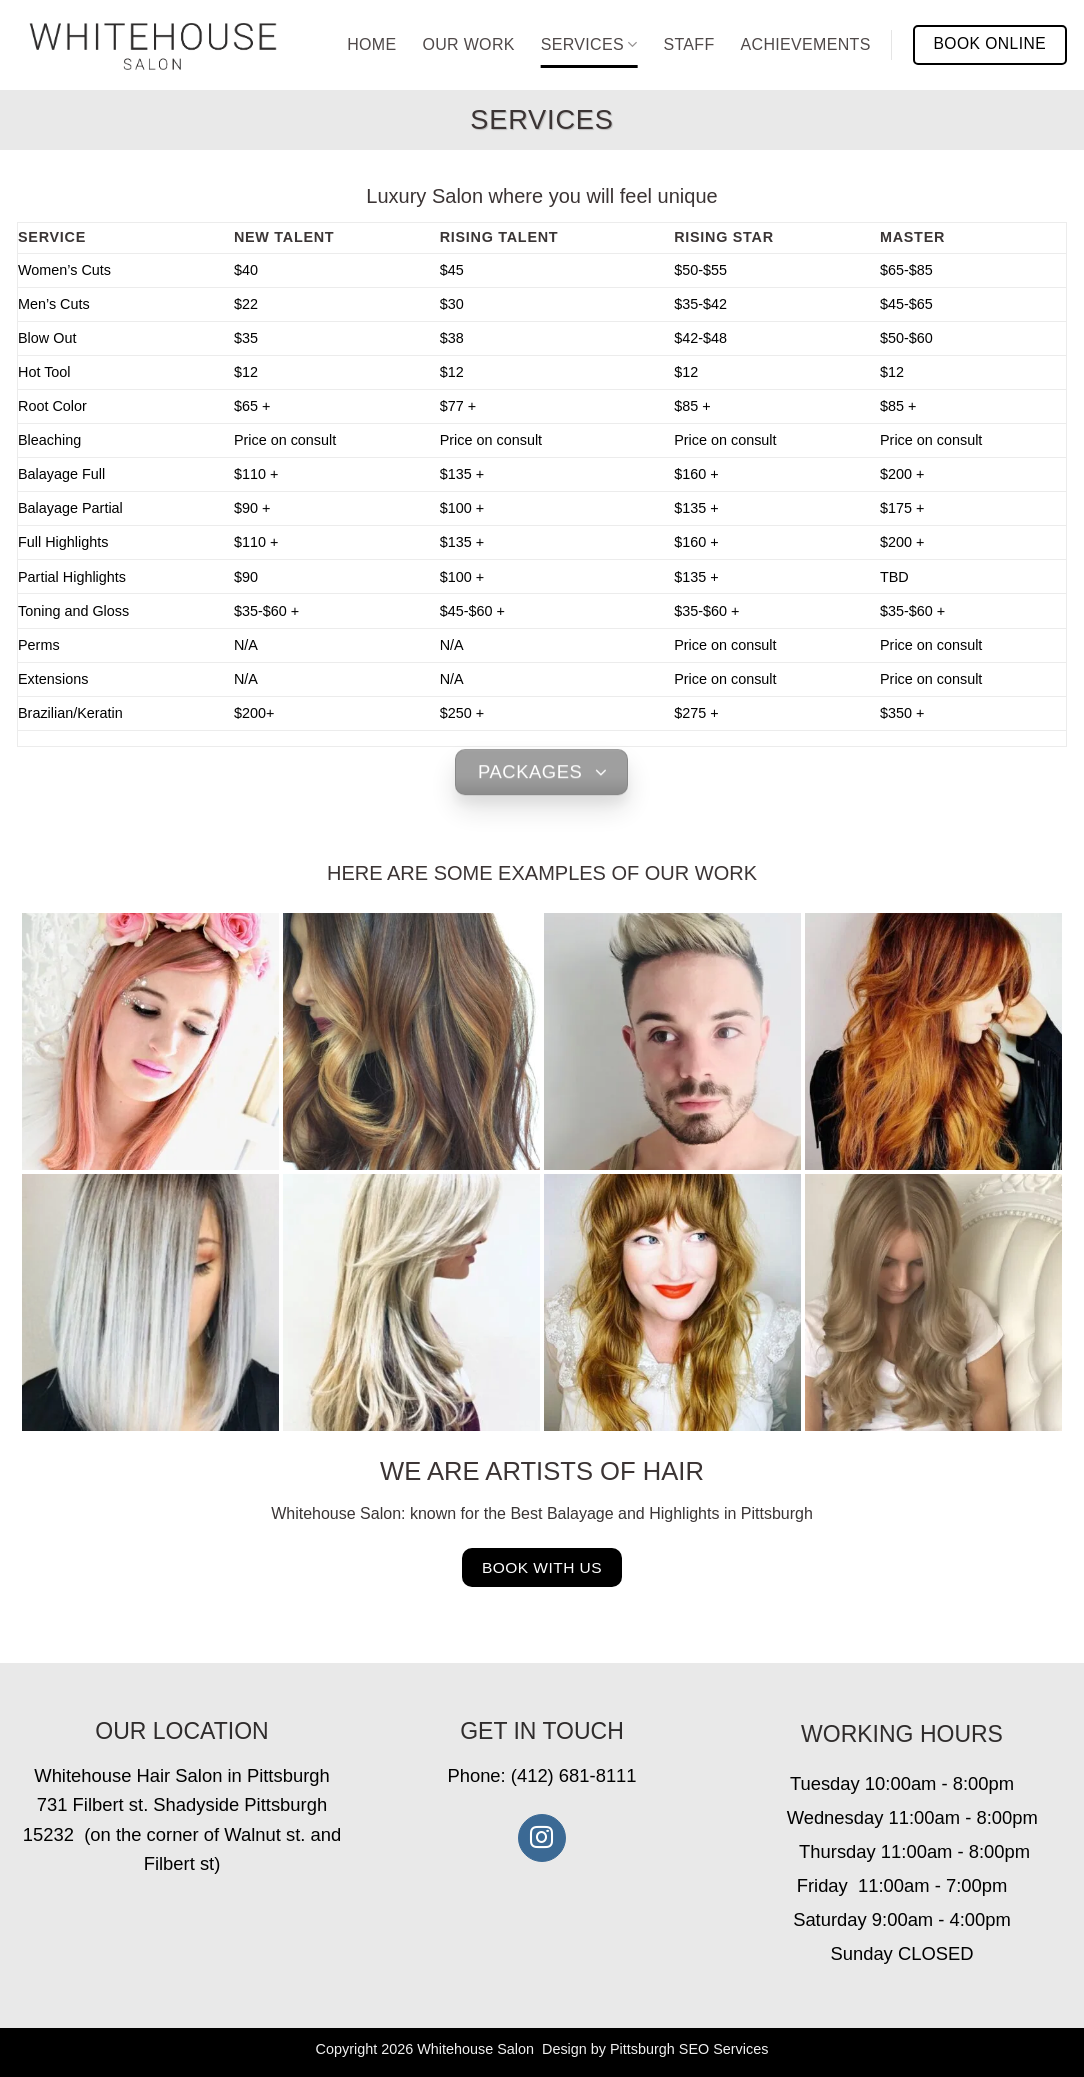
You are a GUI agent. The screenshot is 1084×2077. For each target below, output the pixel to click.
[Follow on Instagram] (542, 1838)
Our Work (468, 44)
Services (589, 44)
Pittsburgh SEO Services (689, 2049)
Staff (688, 44)
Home (371, 44)
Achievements (806, 44)
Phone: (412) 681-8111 (541, 1775)
